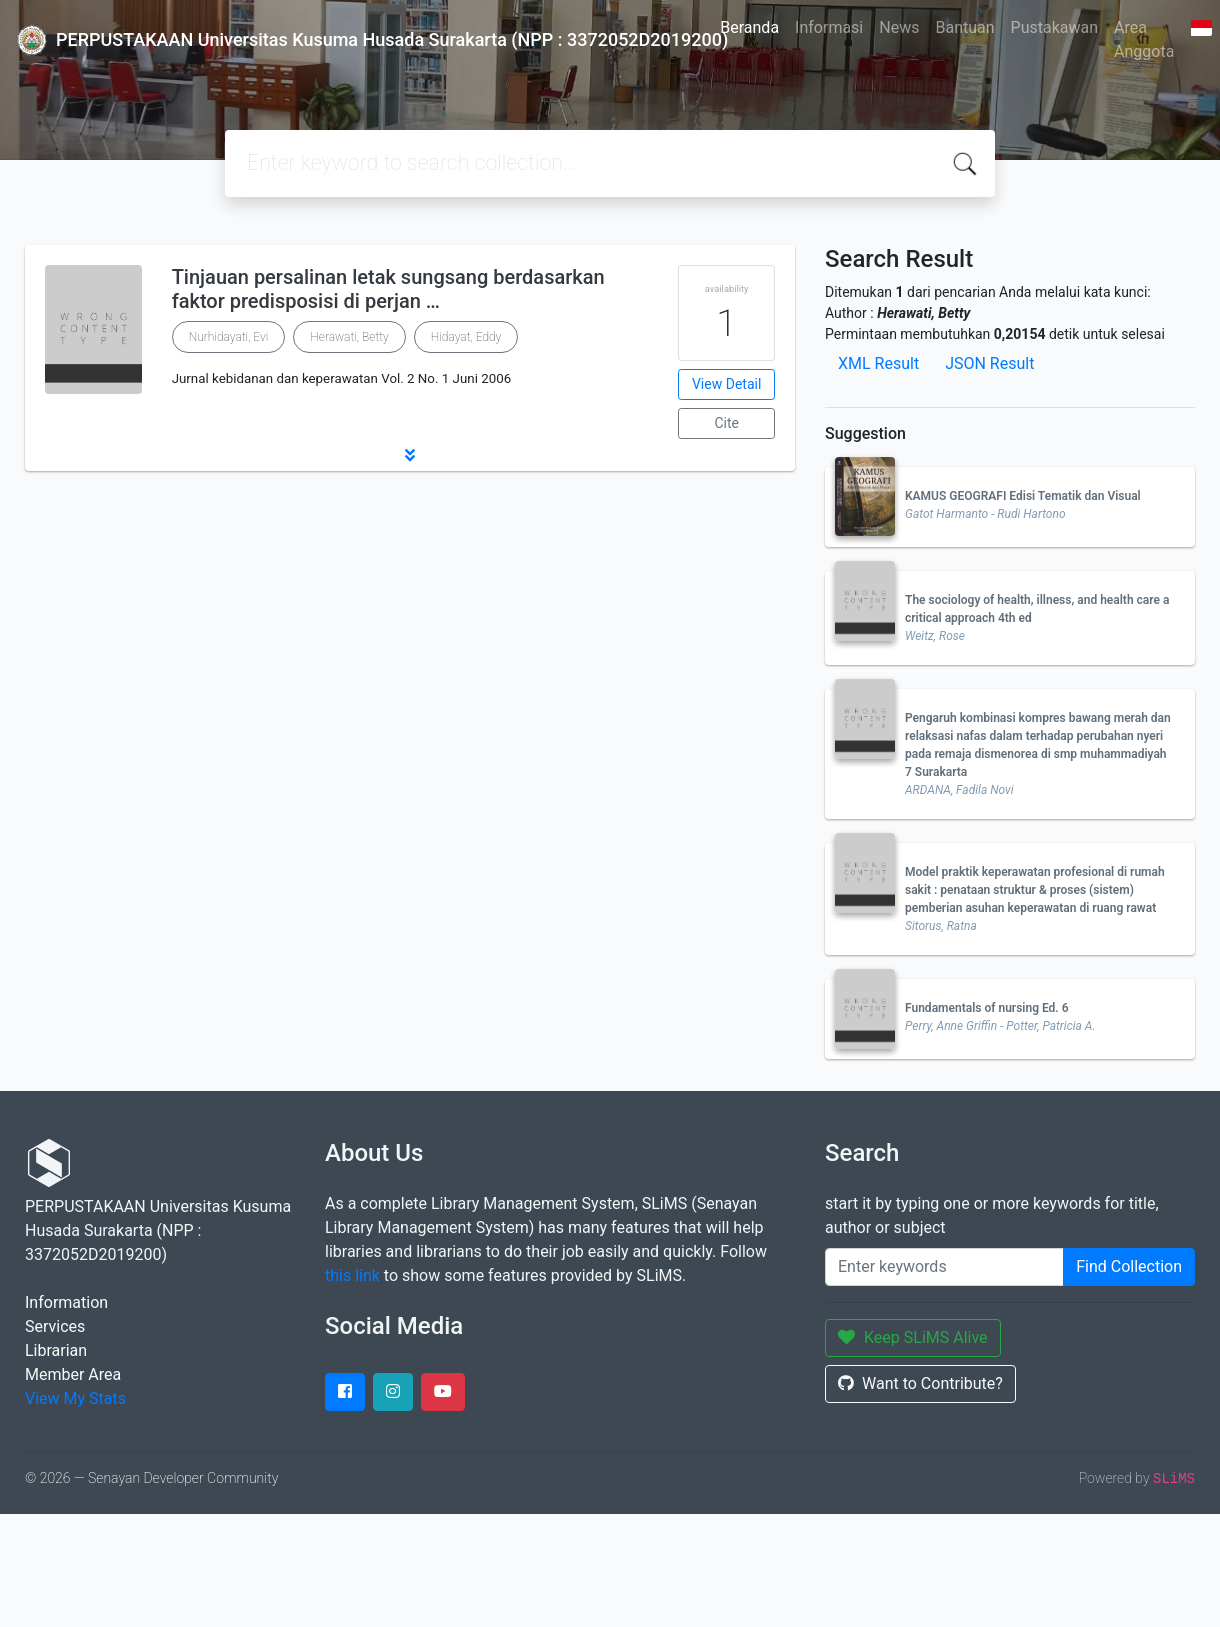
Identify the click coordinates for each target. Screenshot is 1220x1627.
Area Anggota (1144, 39)
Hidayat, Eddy (466, 337)
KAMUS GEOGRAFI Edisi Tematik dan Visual (1023, 496)
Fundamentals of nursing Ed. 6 (987, 1008)
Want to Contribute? (920, 1383)
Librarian (56, 1350)
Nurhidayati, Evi (229, 337)
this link (352, 1275)
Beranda (749, 27)
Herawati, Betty (349, 337)
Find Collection (1129, 1266)
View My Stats (75, 1398)
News (899, 27)
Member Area (73, 1374)
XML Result (878, 363)
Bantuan (964, 27)
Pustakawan (1054, 27)
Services (55, 1326)
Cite (726, 423)
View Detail (726, 384)
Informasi (829, 27)
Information (66, 1302)
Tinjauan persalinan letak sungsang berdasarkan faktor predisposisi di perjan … (388, 289)
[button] (410, 455)
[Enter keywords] (944, 1267)
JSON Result (989, 363)
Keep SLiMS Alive (913, 1337)
